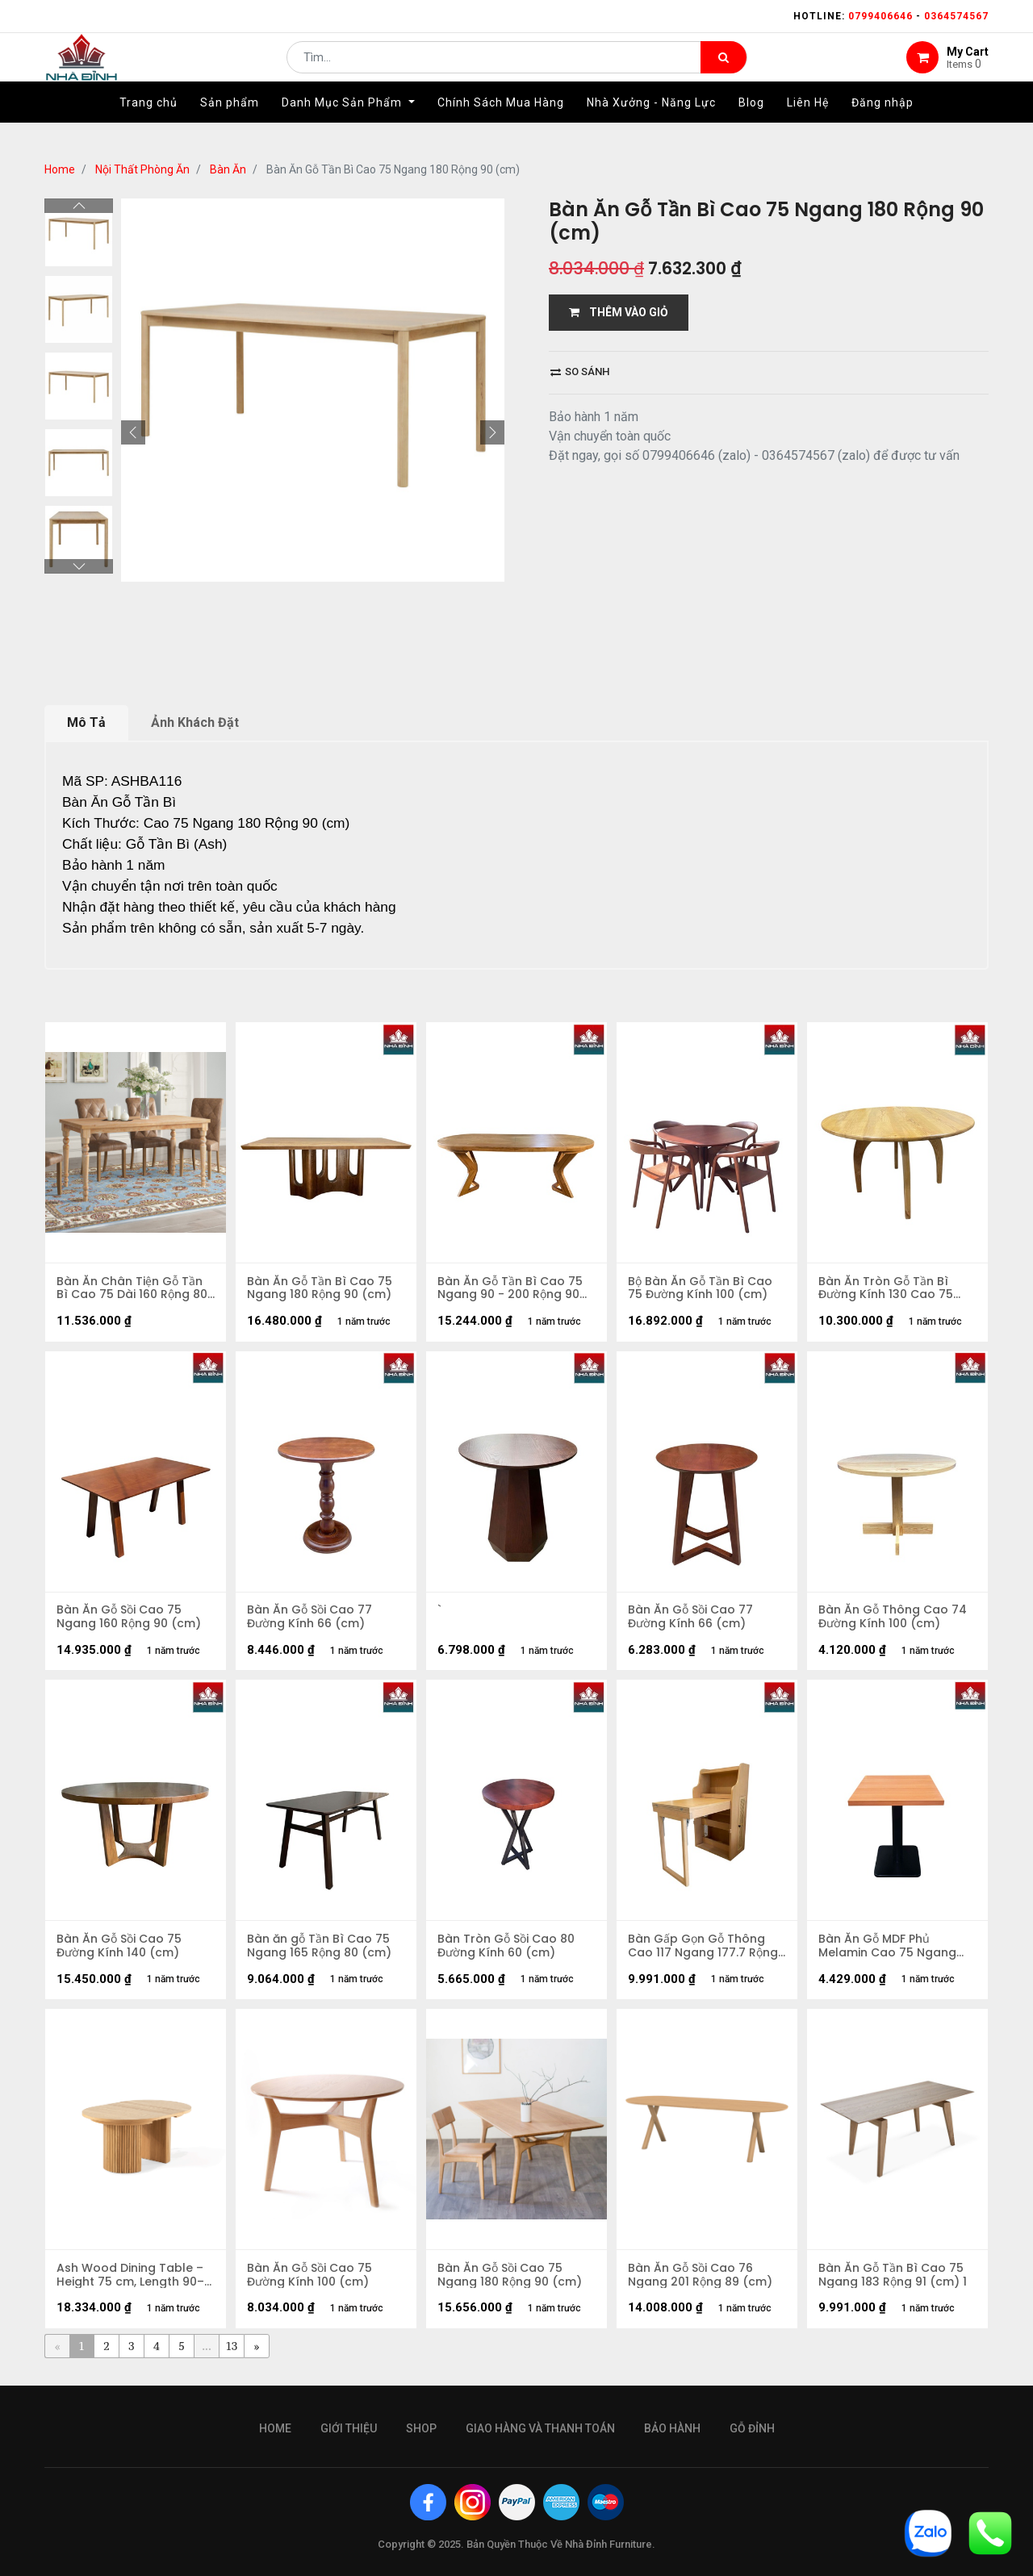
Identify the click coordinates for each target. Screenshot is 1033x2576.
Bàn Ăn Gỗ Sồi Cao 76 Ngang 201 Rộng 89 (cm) (701, 2281)
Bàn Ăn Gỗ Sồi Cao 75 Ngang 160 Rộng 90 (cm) (129, 1620)
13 (232, 2354)
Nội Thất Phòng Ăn (142, 169)
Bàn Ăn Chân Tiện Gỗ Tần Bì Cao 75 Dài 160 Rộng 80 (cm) (132, 1289)
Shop (421, 2428)
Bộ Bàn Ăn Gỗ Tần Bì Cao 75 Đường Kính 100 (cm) (701, 1289)
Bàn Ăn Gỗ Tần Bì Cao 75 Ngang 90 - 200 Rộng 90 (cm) (510, 1289)
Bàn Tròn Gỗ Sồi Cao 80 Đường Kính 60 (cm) (506, 1950)
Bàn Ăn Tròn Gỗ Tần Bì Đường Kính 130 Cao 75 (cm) (886, 1289)
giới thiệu (348, 2428)
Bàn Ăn (228, 169)
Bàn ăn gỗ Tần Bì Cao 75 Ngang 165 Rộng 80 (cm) (320, 1950)
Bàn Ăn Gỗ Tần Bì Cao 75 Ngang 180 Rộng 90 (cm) (320, 1289)
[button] (133, 432)
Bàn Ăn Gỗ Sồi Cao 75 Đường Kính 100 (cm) (310, 2281)
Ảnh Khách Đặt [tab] (195, 722)
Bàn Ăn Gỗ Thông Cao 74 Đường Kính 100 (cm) (893, 1620)
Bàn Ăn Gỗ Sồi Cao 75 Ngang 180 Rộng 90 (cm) (510, 2281)
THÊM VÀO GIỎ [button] (618, 312)
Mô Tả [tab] (86, 722)
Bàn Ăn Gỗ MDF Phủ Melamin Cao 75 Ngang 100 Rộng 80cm (888, 1950)
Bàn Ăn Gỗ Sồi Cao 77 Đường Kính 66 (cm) (310, 1620)
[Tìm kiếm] (724, 69)
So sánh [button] (579, 371)
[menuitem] (148, 126)
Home (59, 169)
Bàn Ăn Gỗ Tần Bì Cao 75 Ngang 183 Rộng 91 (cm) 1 (893, 2281)
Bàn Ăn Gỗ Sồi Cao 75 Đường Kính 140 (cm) (119, 1950)
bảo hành (672, 2428)
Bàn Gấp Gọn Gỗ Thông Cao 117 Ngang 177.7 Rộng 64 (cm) (704, 1950)
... (206, 2354)
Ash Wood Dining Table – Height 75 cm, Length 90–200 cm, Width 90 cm (131, 2281)
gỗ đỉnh (752, 2428)
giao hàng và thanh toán (540, 2428)
